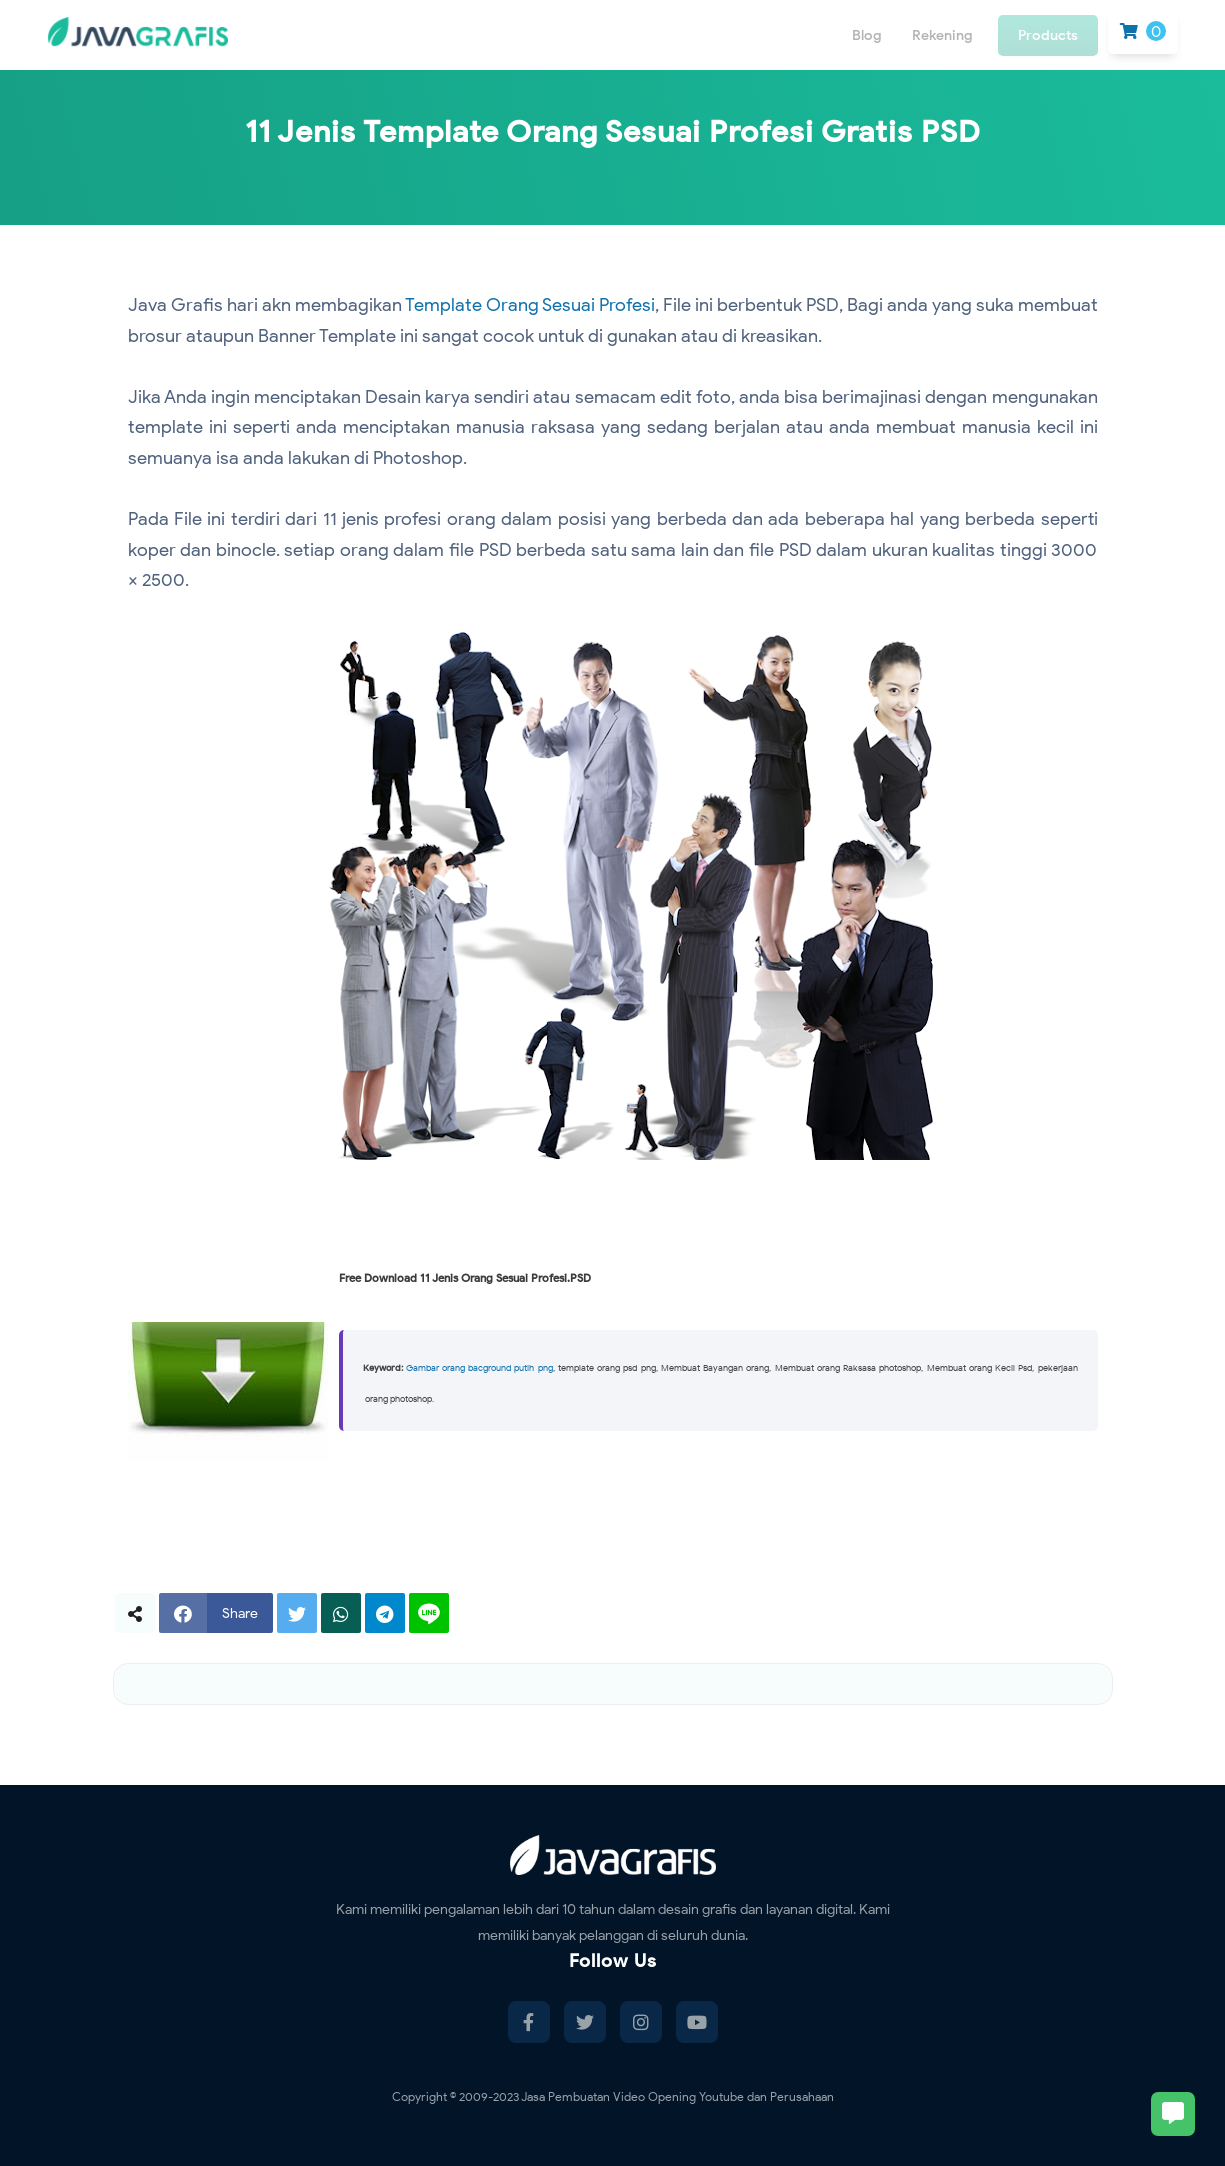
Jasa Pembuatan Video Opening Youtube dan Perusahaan (677, 2096)
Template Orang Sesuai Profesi (530, 305)
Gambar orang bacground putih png (479, 1368)
